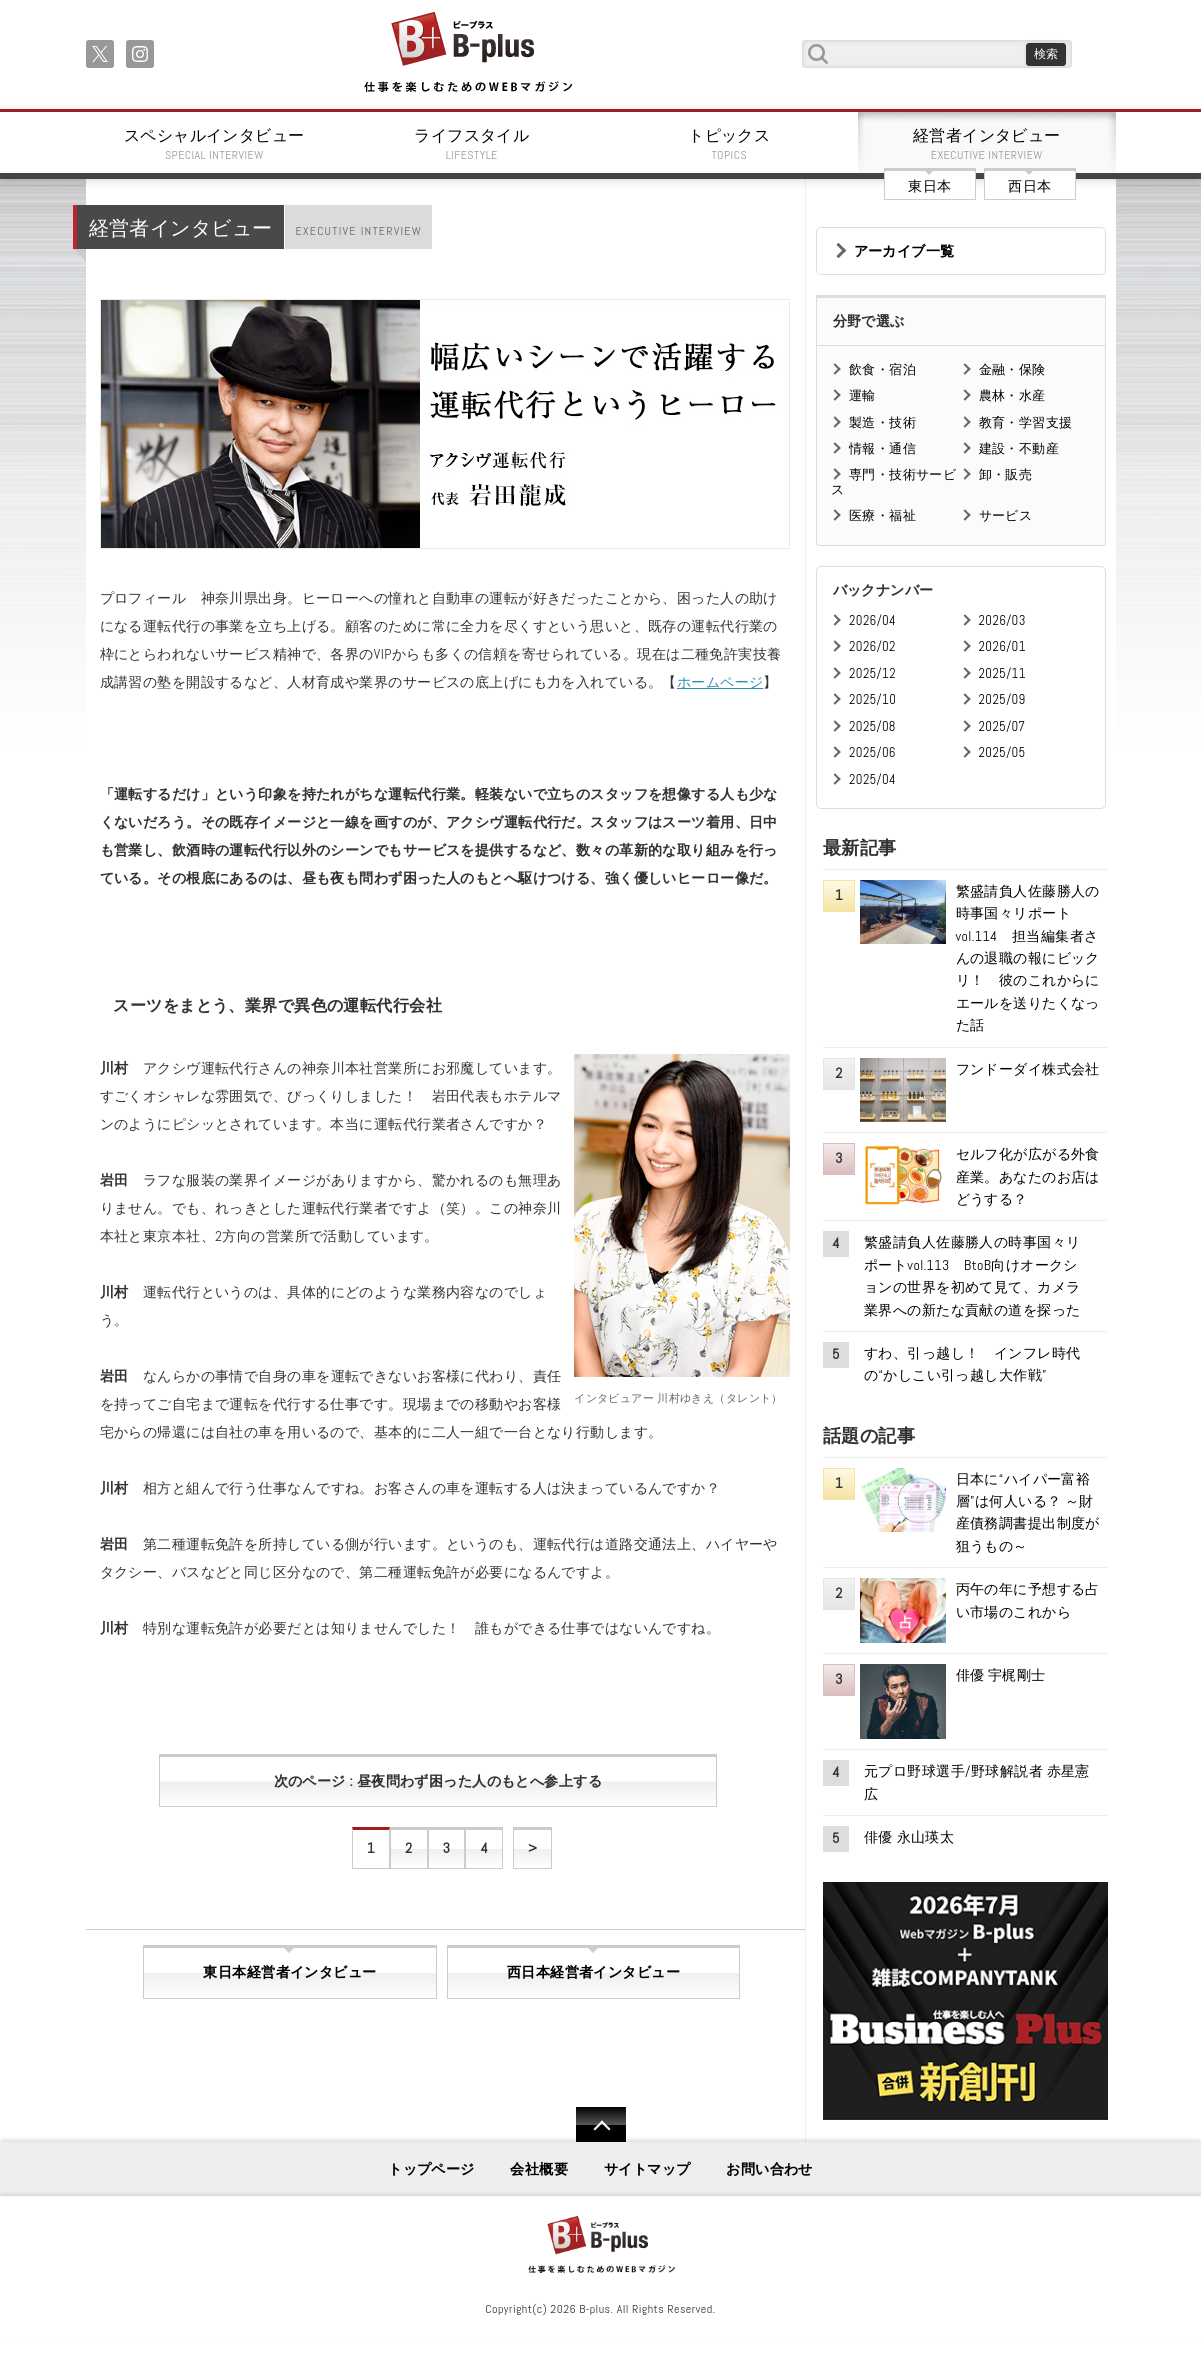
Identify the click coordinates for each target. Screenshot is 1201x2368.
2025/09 (1002, 699)
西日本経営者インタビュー (593, 1972)
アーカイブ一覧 (904, 251)
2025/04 (872, 779)
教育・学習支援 (1026, 422)
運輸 (862, 395)
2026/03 (1002, 620)
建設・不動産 (1019, 448)
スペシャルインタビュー (215, 144)
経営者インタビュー (987, 144)
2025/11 (1002, 673)
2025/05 (1002, 752)
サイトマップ (647, 2169)
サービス (1006, 515)
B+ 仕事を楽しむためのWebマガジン (467, 53)
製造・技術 (882, 422)
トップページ (431, 2169)
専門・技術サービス (893, 481)
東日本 (929, 186)
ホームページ (720, 682)
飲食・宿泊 (882, 369)
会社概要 (539, 2169)
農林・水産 (1012, 395)
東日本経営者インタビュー (289, 1972)
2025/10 (872, 699)
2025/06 (872, 752)
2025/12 (872, 673)
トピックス (730, 144)
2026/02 (872, 646)
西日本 (1029, 186)
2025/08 (872, 726)
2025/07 (1002, 726)
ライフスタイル (472, 144)
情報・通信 (882, 448)
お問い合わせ (769, 2169)
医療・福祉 (882, 515)
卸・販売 (1006, 474)
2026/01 (1002, 646)
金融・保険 (1012, 369)
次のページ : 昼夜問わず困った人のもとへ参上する (438, 1781)
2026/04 (872, 620)
